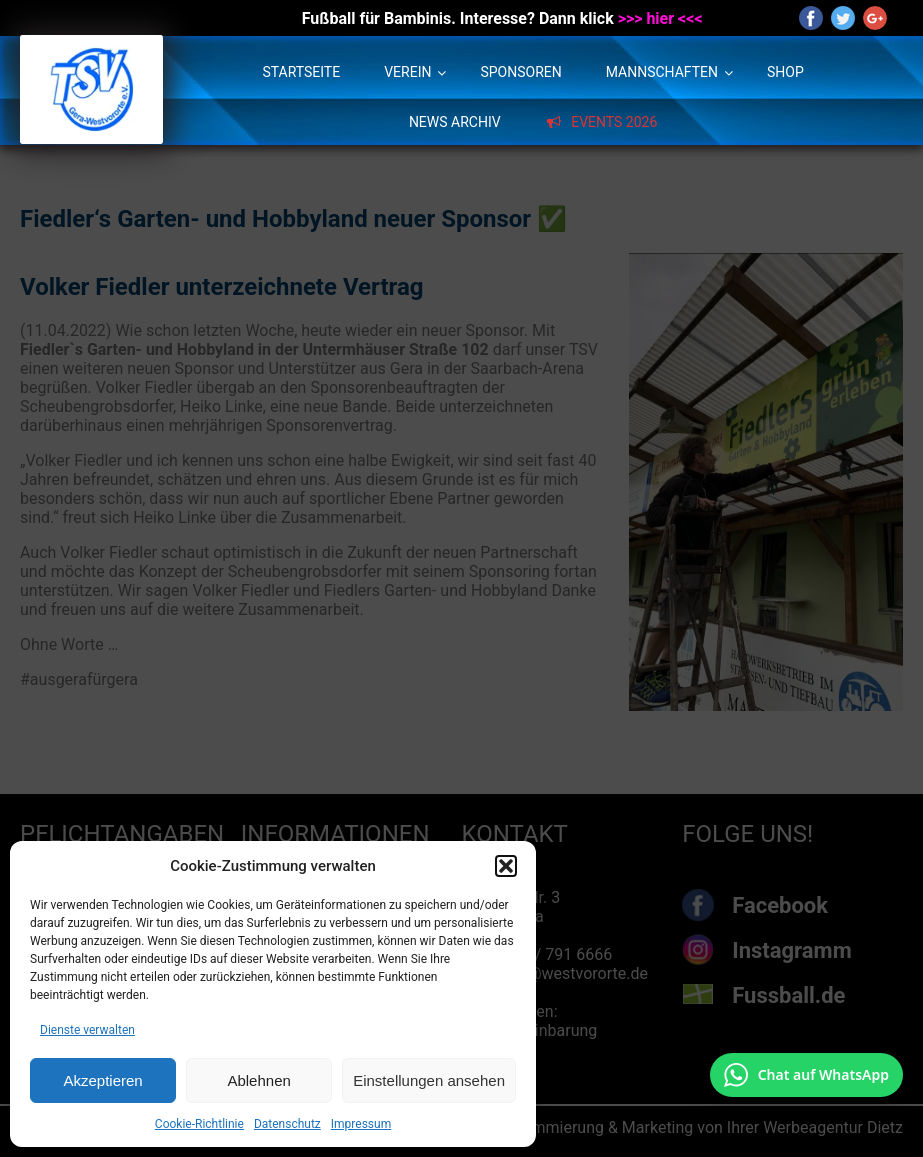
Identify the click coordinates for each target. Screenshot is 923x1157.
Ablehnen (258, 1080)
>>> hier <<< (660, 18)
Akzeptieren (102, 1080)
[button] (506, 866)
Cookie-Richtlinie (199, 1124)
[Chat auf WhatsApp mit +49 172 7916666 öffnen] (806, 1075)
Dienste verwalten (87, 1030)
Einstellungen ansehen (429, 1080)
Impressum (361, 1124)
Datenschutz (287, 1124)
